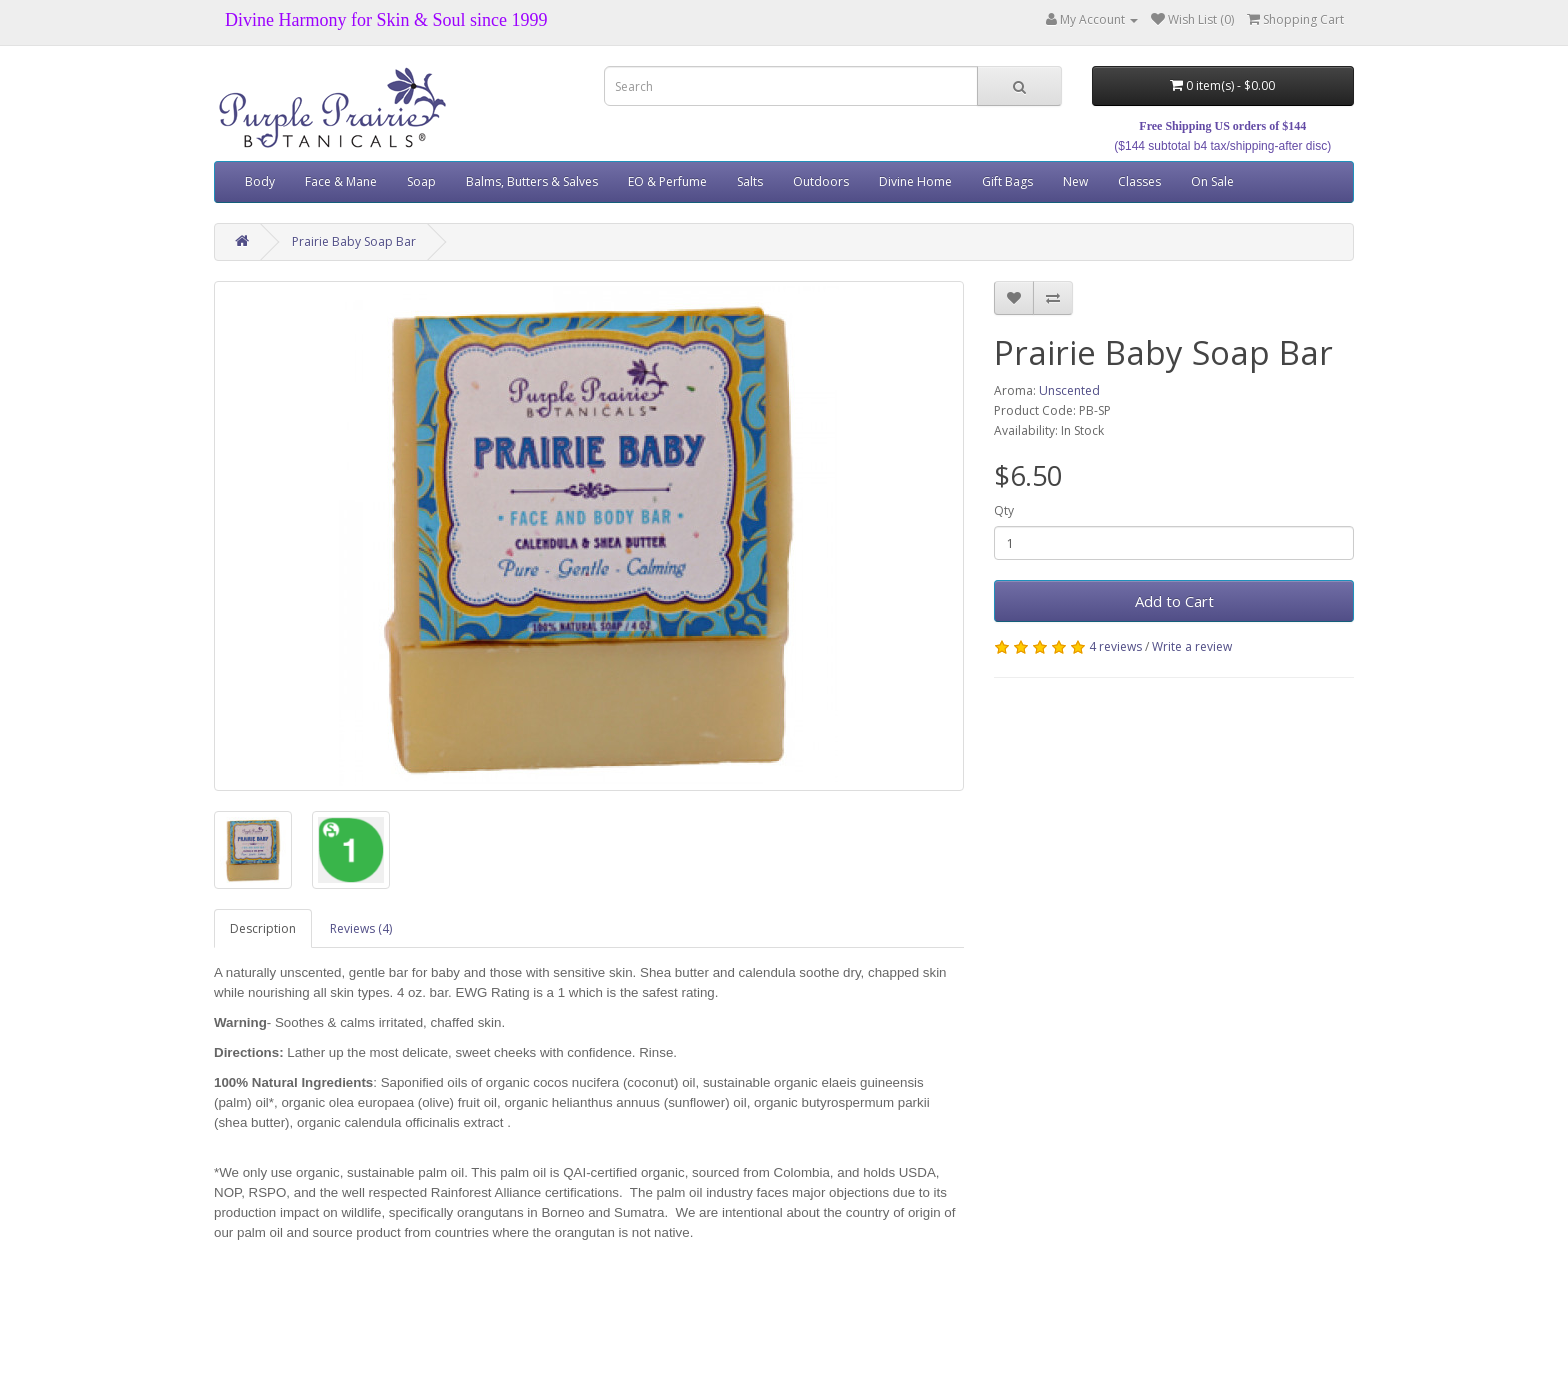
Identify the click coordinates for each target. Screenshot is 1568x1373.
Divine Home (915, 181)
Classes (1139, 181)
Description (263, 928)
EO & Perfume (667, 181)
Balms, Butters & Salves (532, 181)
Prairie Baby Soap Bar (354, 241)
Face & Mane (341, 181)
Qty (1004, 510)
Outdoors (821, 181)
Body (260, 181)
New (1075, 181)
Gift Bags (1007, 181)
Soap (421, 181)
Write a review (1192, 646)
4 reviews (1115, 646)
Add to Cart (1174, 601)
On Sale (1212, 181)
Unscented (1069, 390)
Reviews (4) (361, 928)
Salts (750, 181)
